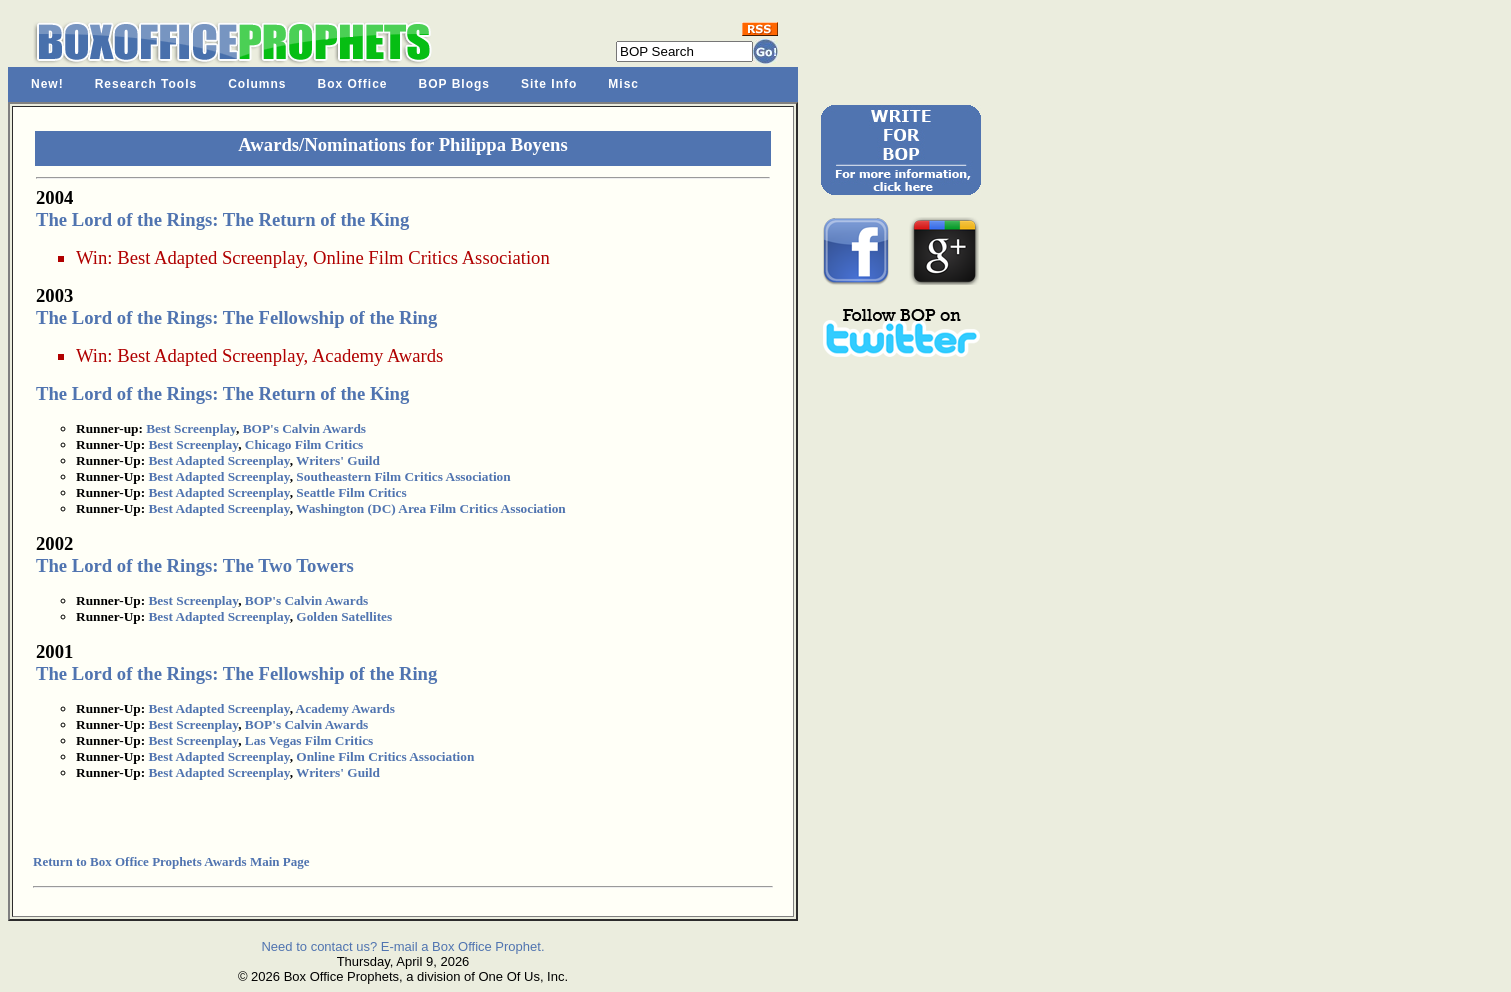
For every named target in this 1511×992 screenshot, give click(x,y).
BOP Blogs (454, 84)
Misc (623, 84)
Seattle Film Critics (351, 492)
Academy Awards (377, 355)
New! (47, 84)
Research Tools (146, 84)
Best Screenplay (191, 428)
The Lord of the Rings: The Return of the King (222, 219)
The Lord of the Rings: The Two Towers (195, 565)
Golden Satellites (344, 616)
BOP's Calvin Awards (304, 428)
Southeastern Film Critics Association (403, 476)
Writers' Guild (338, 460)
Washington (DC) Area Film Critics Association (431, 508)
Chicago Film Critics (304, 444)
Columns (257, 84)
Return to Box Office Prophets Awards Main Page (171, 861)
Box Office (353, 84)
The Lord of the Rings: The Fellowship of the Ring (236, 317)
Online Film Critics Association (431, 257)
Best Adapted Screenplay (210, 257)
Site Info (549, 84)
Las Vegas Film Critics (309, 740)
